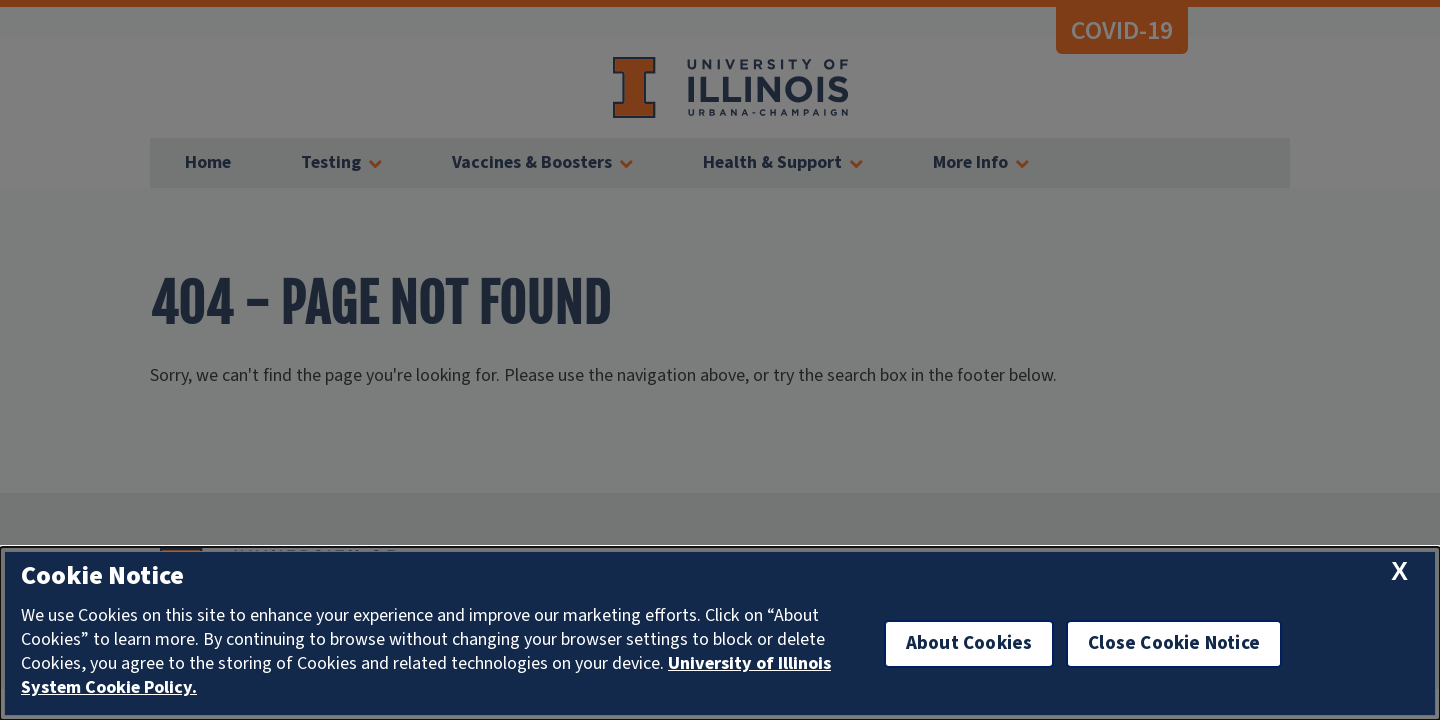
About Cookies (969, 643)
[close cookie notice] (1399, 571)
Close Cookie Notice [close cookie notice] (1174, 643)
